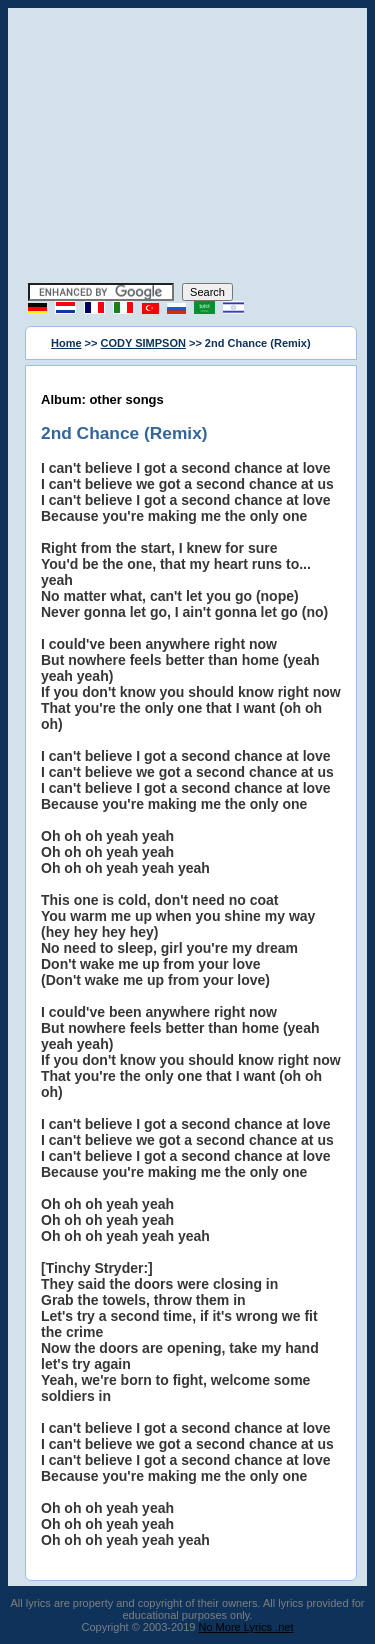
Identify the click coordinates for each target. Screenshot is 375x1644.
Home (66, 343)
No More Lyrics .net (246, 1627)
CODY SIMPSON (143, 343)
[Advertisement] (188, 148)
